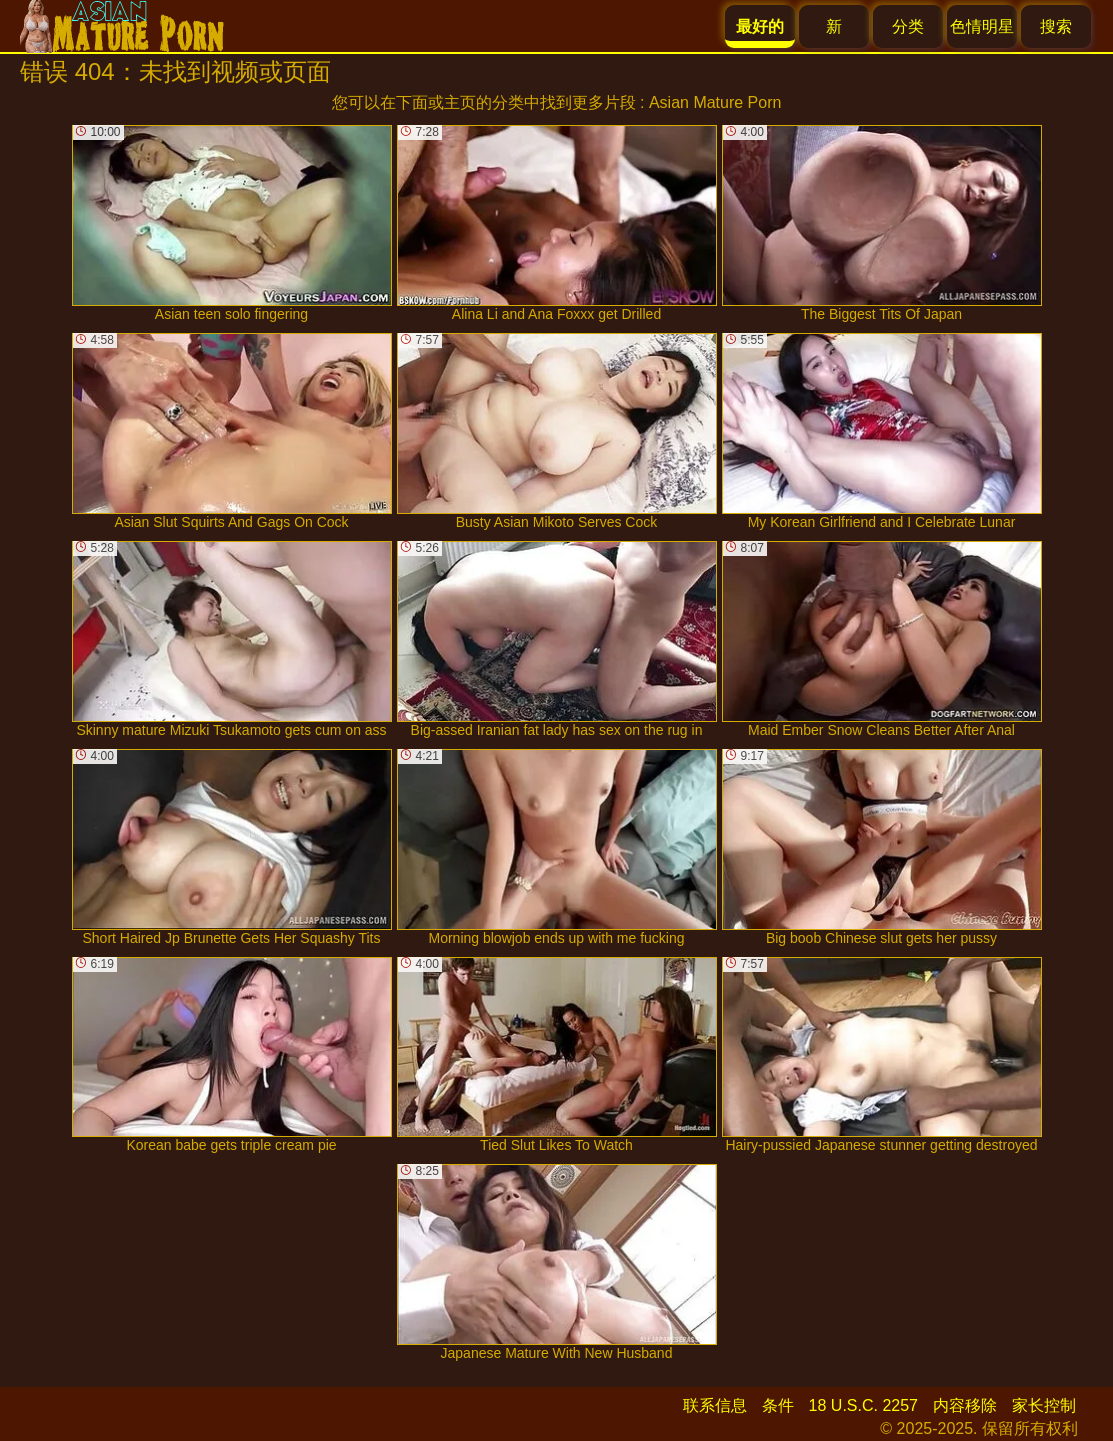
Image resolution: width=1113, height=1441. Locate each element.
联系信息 (715, 1405)
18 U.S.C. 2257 (863, 1405)
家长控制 (1044, 1405)
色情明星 (982, 26)
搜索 (1056, 26)
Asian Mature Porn (715, 102)
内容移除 (965, 1405)
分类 (908, 26)
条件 (778, 1405)
